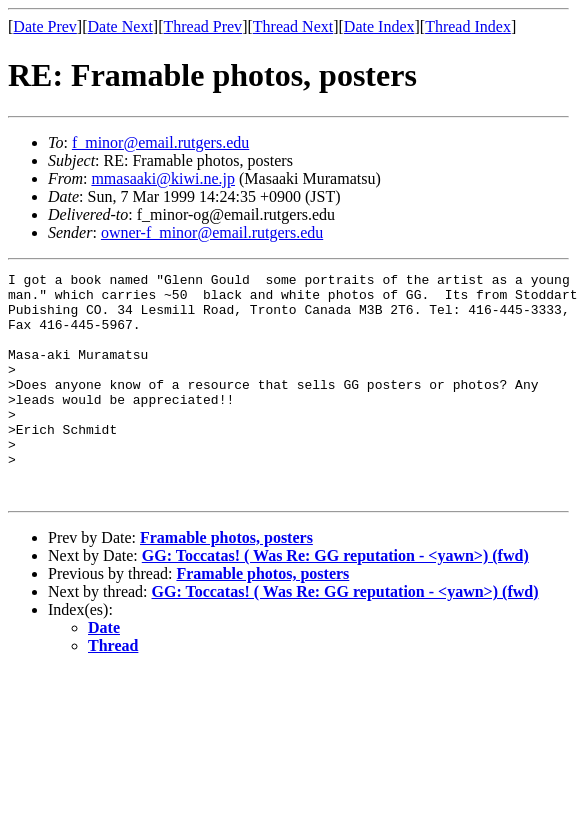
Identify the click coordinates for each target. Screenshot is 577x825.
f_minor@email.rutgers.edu (160, 142)
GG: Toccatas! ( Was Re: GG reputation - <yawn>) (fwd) (335, 600)
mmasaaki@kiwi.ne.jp (163, 178)
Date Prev (45, 26)
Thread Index (468, 26)
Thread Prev (202, 26)
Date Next (120, 26)
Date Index (379, 26)
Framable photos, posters (226, 582)
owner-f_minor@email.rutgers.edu (212, 232)
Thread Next (293, 26)
